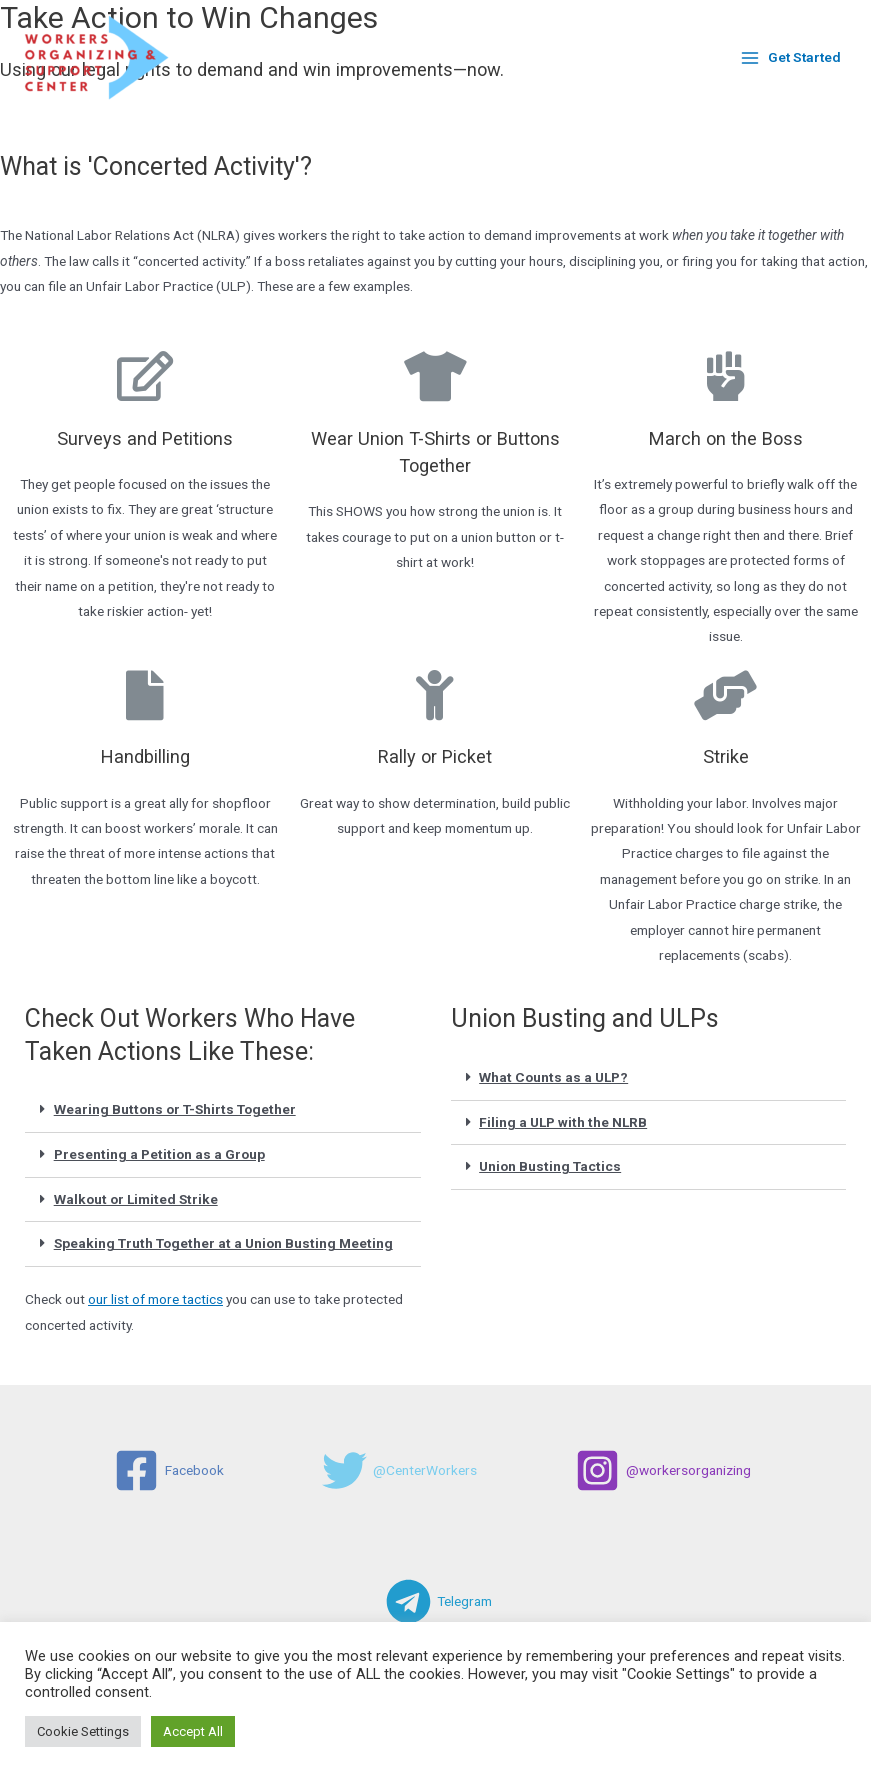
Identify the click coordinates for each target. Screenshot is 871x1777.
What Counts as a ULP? (553, 1077)
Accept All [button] (193, 1731)
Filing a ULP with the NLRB (563, 1122)
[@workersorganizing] (663, 1470)
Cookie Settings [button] (83, 1731)
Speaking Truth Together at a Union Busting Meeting (223, 1243)
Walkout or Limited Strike (136, 1199)
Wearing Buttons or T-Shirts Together (175, 1109)
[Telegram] (439, 1601)
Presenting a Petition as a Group (159, 1154)
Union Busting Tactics (550, 1166)
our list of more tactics (155, 1299)
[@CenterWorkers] (399, 1470)
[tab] (223, 1110)
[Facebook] (169, 1470)
